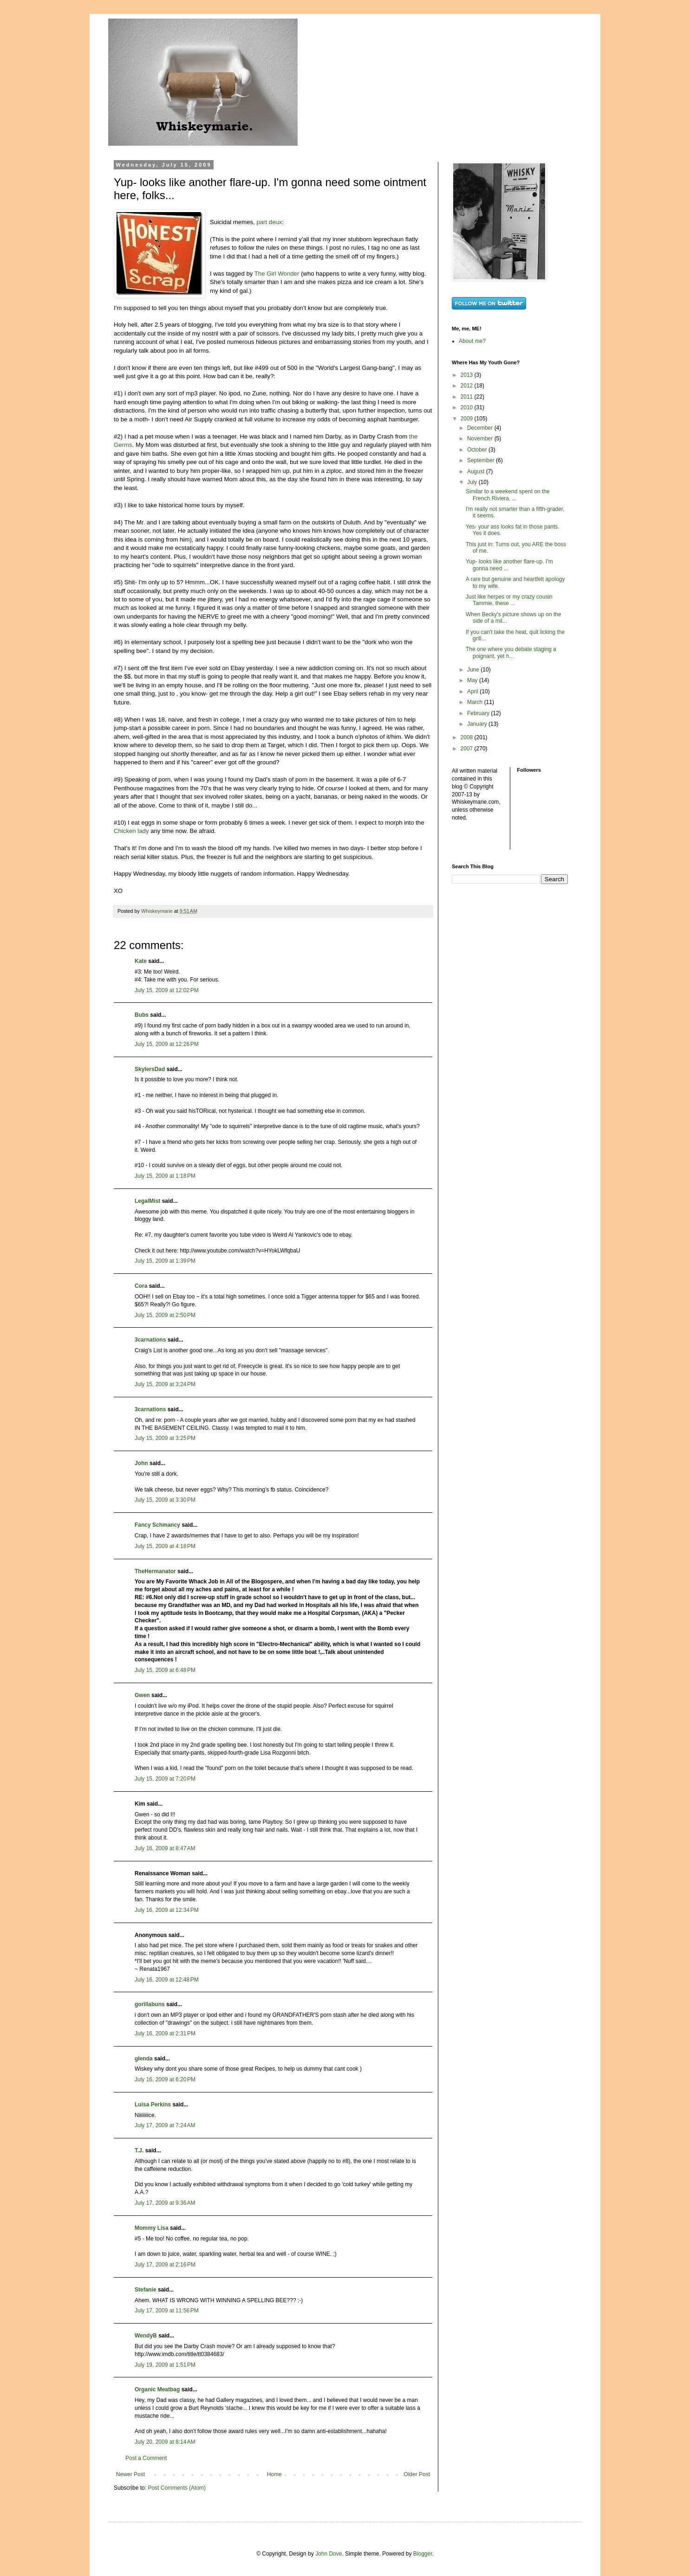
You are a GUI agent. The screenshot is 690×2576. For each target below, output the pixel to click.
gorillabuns (150, 2004)
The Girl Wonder (276, 273)
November (481, 438)
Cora (141, 1286)
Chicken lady (131, 830)
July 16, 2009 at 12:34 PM (167, 1910)
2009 (468, 418)
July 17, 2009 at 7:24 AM (165, 2125)
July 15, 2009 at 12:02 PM (167, 990)
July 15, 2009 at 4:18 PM (165, 1546)
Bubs (142, 1015)
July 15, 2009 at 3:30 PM (165, 1500)
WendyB (146, 2335)
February (479, 713)
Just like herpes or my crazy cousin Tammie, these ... (509, 600)
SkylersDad (150, 1069)
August (476, 471)
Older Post (417, 2474)
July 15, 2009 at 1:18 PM (165, 1176)
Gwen (142, 1695)
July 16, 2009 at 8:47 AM (165, 1848)
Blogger (422, 2553)
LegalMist (147, 1201)
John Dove (328, 2553)
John (141, 1463)
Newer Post (130, 2474)
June (474, 669)
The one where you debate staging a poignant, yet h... (511, 652)
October (477, 449)
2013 (468, 375)
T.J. (139, 2150)
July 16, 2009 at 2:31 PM (165, 2033)
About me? (472, 341)
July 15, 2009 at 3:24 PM (165, 1384)
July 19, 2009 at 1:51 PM (165, 2365)
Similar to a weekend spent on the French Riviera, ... (508, 494)
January (477, 724)
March (475, 702)
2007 (468, 748)
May (473, 680)
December (481, 428)
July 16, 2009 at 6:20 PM (165, 2079)
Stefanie (145, 2289)
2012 (468, 385)
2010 (468, 407)
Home (274, 2474)
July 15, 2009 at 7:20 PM (165, 1778)
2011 (468, 397)
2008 (468, 737)
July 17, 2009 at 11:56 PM (167, 2310)
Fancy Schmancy (157, 1525)
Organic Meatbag (157, 2389)
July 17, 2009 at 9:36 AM (165, 2203)
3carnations (150, 1339)
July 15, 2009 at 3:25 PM (165, 1438)
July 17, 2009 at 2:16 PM (165, 2264)
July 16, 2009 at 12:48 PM (167, 1979)
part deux (269, 222)
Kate (141, 961)
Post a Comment (146, 2458)
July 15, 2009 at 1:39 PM (165, 1261)
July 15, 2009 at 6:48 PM (165, 1670)
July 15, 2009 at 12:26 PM (167, 1044)
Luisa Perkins (153, 2104)
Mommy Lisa (152, 2228)
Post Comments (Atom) (177, 2488)
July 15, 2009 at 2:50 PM (165, 1315)
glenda (144, 2058)
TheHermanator (155, 1571)
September (481, 460)
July (473, 482)
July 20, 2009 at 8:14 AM (165, 2442)
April (473, 691)
